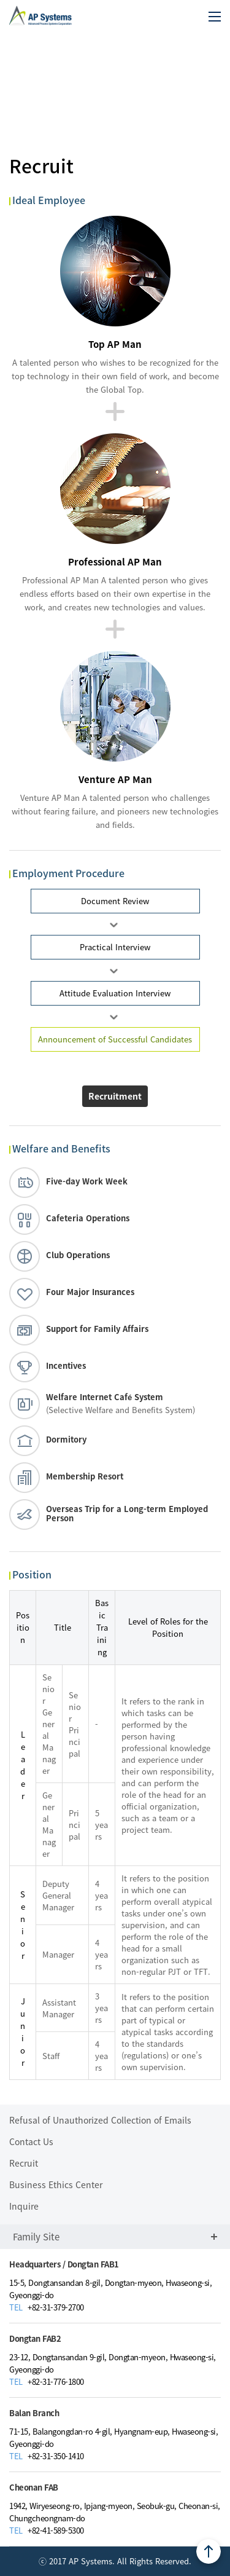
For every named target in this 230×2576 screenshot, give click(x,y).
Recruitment (115, 1096)
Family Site (115, 2236)
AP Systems (40, 11)
